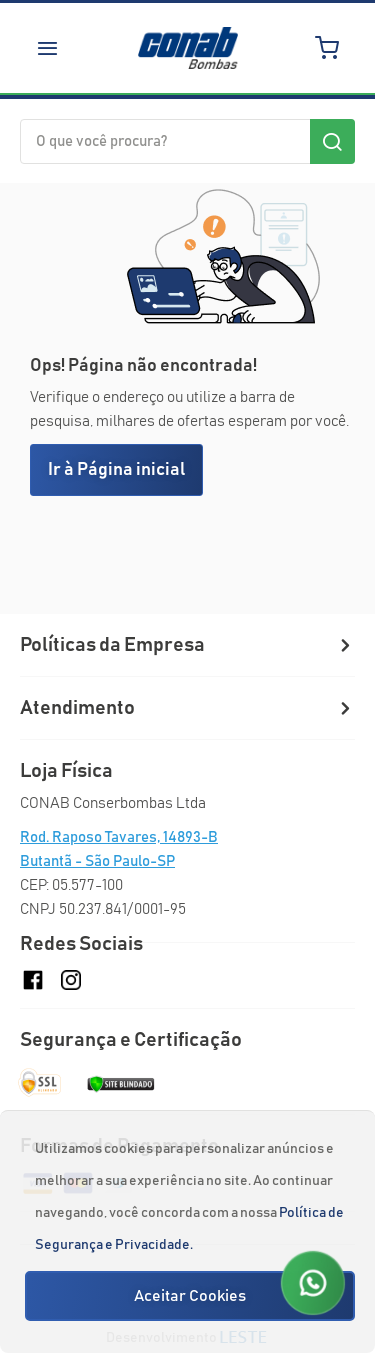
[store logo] (188, 48)
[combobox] (187, 141)
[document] (190, 1232)
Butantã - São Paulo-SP (97, 861)
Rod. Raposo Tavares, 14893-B (119, 837)
